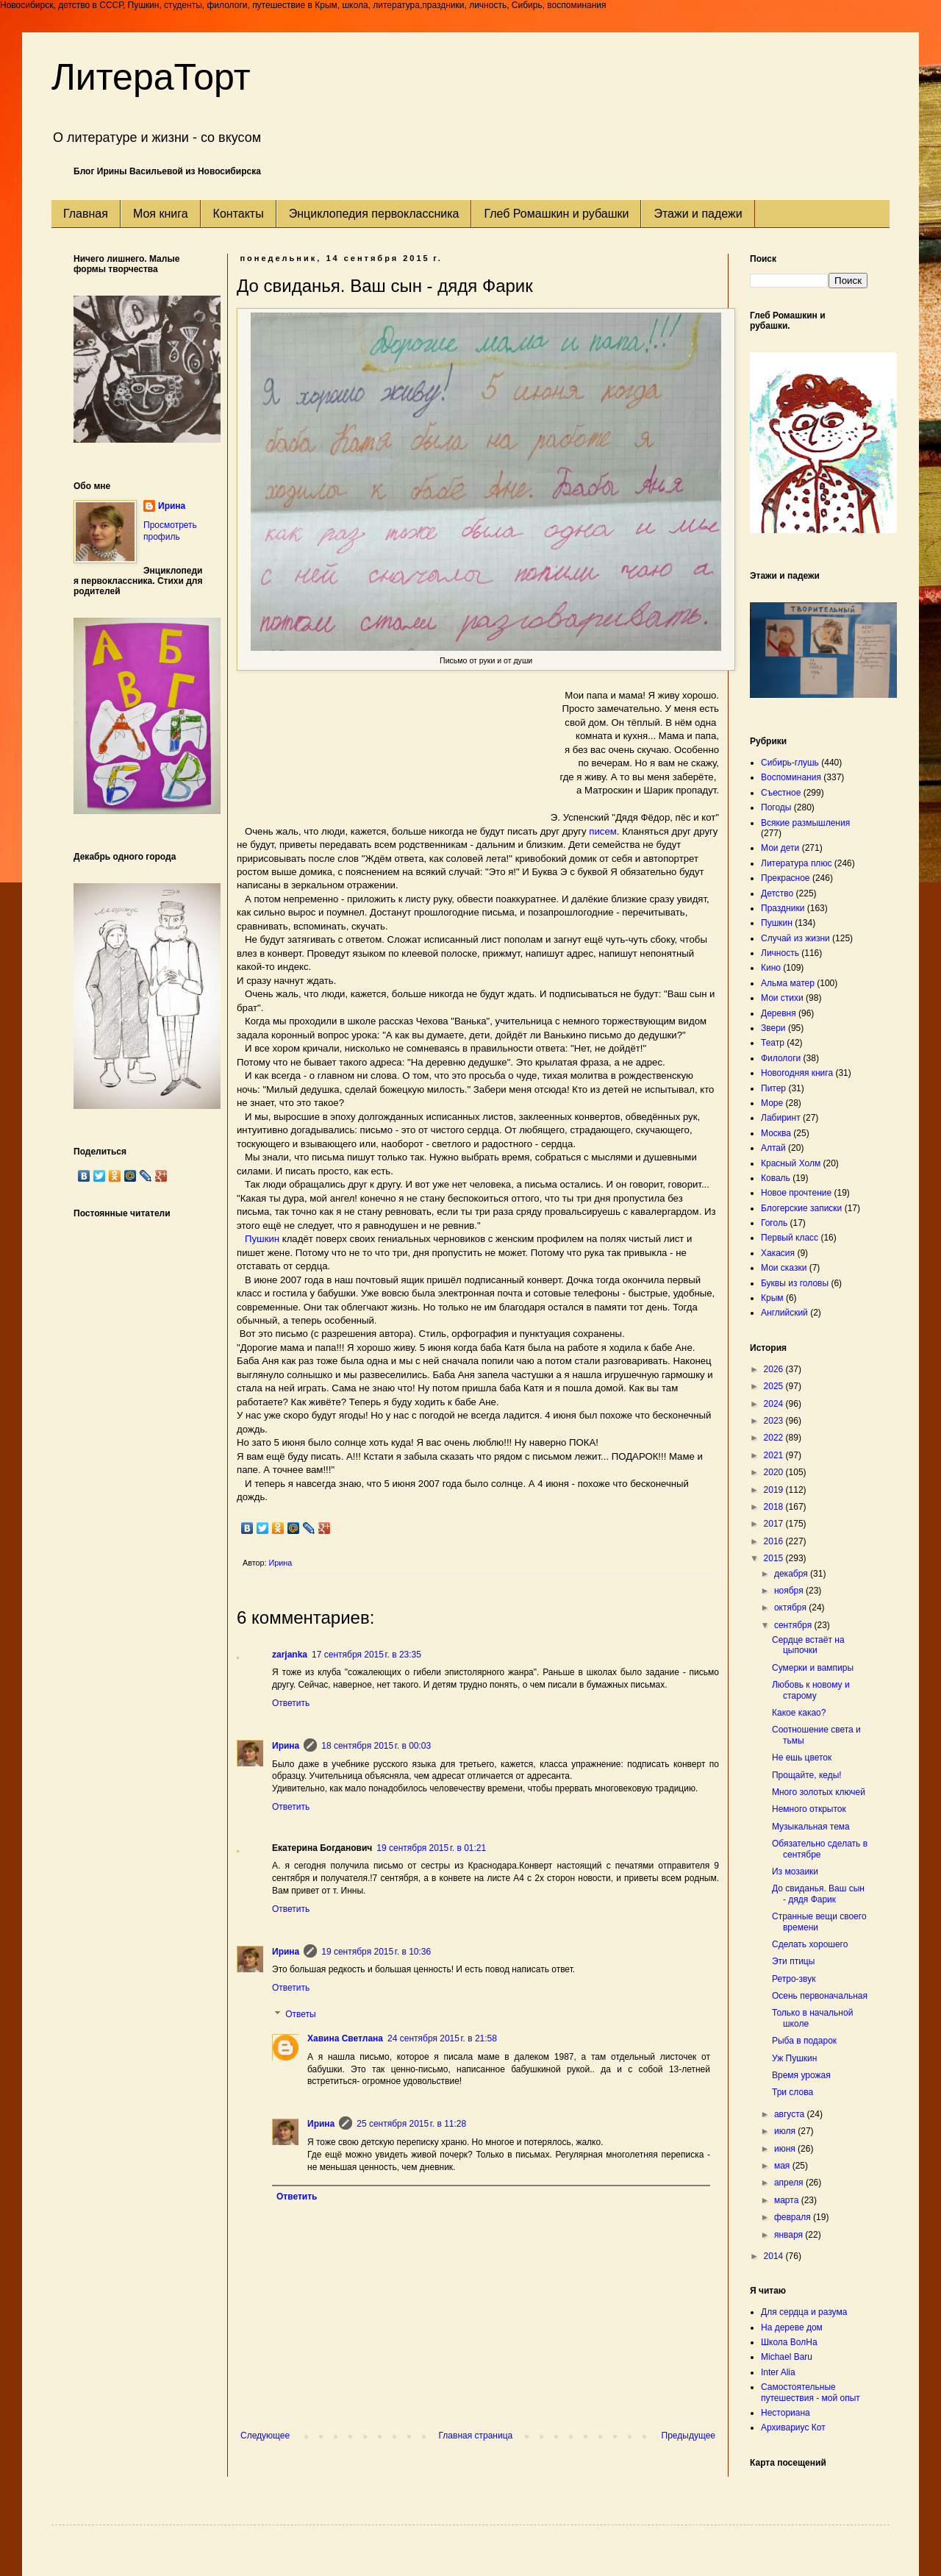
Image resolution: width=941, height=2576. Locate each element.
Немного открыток (809, 1809)
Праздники (782, 908)
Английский (784, 1312)
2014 (775, 2256)
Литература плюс (796, 863)
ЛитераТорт (151, 77)
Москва (776, 1133)
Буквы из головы (795, 1283)
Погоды (776, 807)
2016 (775, 1541)
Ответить (291, 1703)
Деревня (778, 1013)
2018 (775, 1507)
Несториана (785, 2413)
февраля (793, 2217)
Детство (777, 893)
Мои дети (780, 848)
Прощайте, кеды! (807, 1775)
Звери (773, 1028)
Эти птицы (793, 1961)
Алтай (773, 1148)
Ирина (285, 1746)
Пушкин (262, 1238)
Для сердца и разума (804, 2312)
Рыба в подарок (804, 2041)
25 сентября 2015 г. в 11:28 (411, 2124)
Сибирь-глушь (790, 762)
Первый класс (789, 1237)
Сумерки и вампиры (813, 1668)
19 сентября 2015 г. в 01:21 (431, 1848)
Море (772, 1103)
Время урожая (801, 2075)
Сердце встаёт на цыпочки (808, 1645)
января (789, 2235)
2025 (775, 1386)
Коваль (775, 1178)
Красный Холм (790, 1163)
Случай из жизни (795, 938)
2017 (775, 1524)
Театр (772, 1043)
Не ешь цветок (801, 1757)
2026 (775, 1369)
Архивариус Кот (793, 2427)
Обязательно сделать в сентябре (819, 1848)
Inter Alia (778, 2372)
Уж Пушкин (794, 2058)
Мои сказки (783, 1268)
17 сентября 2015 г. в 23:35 (366, 1654)
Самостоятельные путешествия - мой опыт (810, 2392)
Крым (772, 1298)
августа (790, 2114)
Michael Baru (786, 2357)
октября (791, 1607)
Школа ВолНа (789, 2342)
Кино (771, 968)
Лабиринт (781, 1118)
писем (603, 831)
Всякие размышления (805, 823)
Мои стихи (782, 998)
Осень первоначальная (819, 1996)
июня (786, 2149)
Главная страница (476, 2435)
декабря (792, 1574)
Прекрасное (785, 878)
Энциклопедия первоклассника (374, 213)
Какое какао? (799, 1713)
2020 (775, 1472)
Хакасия (778, 1253)
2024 (775, 1404)
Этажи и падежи (698, 213)
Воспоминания (791, 777)
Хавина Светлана (345, 2038)
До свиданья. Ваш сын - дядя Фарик (818, 1893)
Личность (780, 953)
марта (787, 2200)
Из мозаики (795, 1871)
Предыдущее (688, 2435)
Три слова (792, 2092)
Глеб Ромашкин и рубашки (556, 213)
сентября (794, 1625)
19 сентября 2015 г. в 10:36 (376, 1952)
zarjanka (289, 1654)
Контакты (238, 213)
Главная (85, 213)
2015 (775, 1558)
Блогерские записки (801, 1208)
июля (786, 2131)
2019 (775, 1490)
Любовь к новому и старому (811, 1690)
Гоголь (774, 1223)
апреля (790, 2182)
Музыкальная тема (811, 1827)
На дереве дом (792, 2327)
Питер (773, 1088)
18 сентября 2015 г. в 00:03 (376, 1746)
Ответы (300, 2014)
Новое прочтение (796, 1193)
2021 (775, 1455)
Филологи (781, 1058)
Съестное (781, 793)
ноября (790, 1590)
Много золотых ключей (818, 1792)
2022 (775, 1438)
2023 (775, 1421)
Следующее (265, 2435)
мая (783, 2166)
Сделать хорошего (810, 1944)
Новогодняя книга (797, 1073)
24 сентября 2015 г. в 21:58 (442, 2038)
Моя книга (160, 213)
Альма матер (788, 983)
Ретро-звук (793, 1979)
